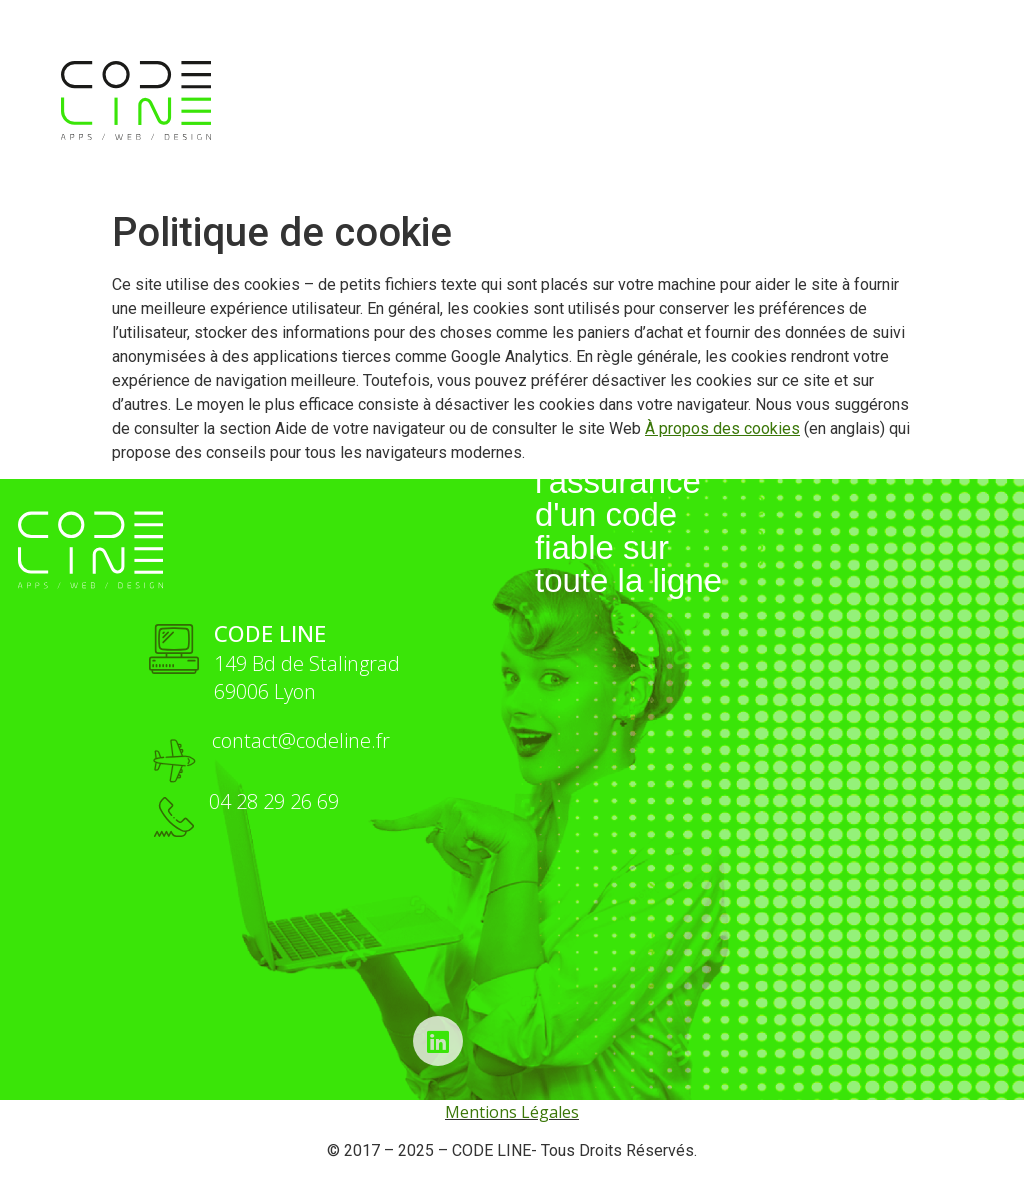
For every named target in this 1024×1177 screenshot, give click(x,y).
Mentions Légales (512, 1112)
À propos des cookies (722, 428)
